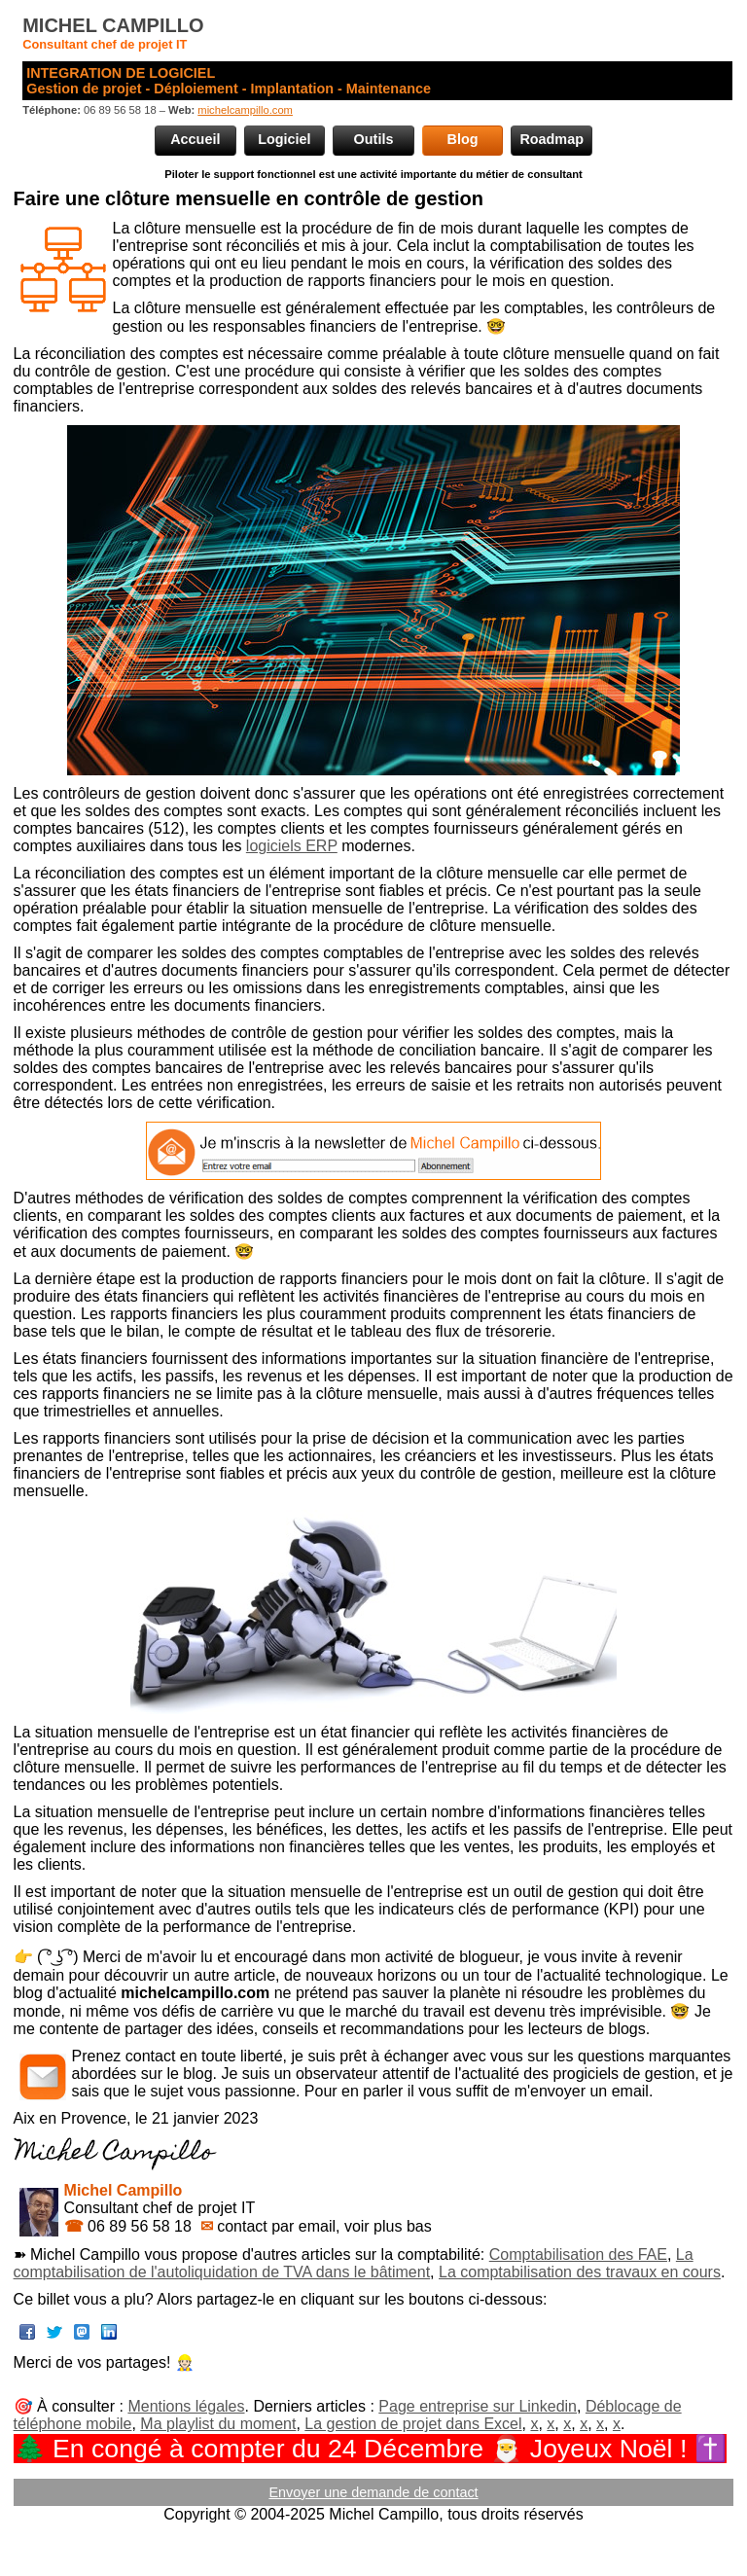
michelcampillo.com (245, 110)
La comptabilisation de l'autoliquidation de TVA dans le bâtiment (354, 2263)
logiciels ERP (292, 846)
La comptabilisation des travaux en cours (580, 2272)
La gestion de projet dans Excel (412, 2423)
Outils (374, 139)
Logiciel (284, 139)
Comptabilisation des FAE (578, 2254)
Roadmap (551, 139)
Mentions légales (185, 2406)
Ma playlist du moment (218, 2423)
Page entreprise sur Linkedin (477, 2406)
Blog (463, 139)
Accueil (195, 139)
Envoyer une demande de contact (373, 2492)
